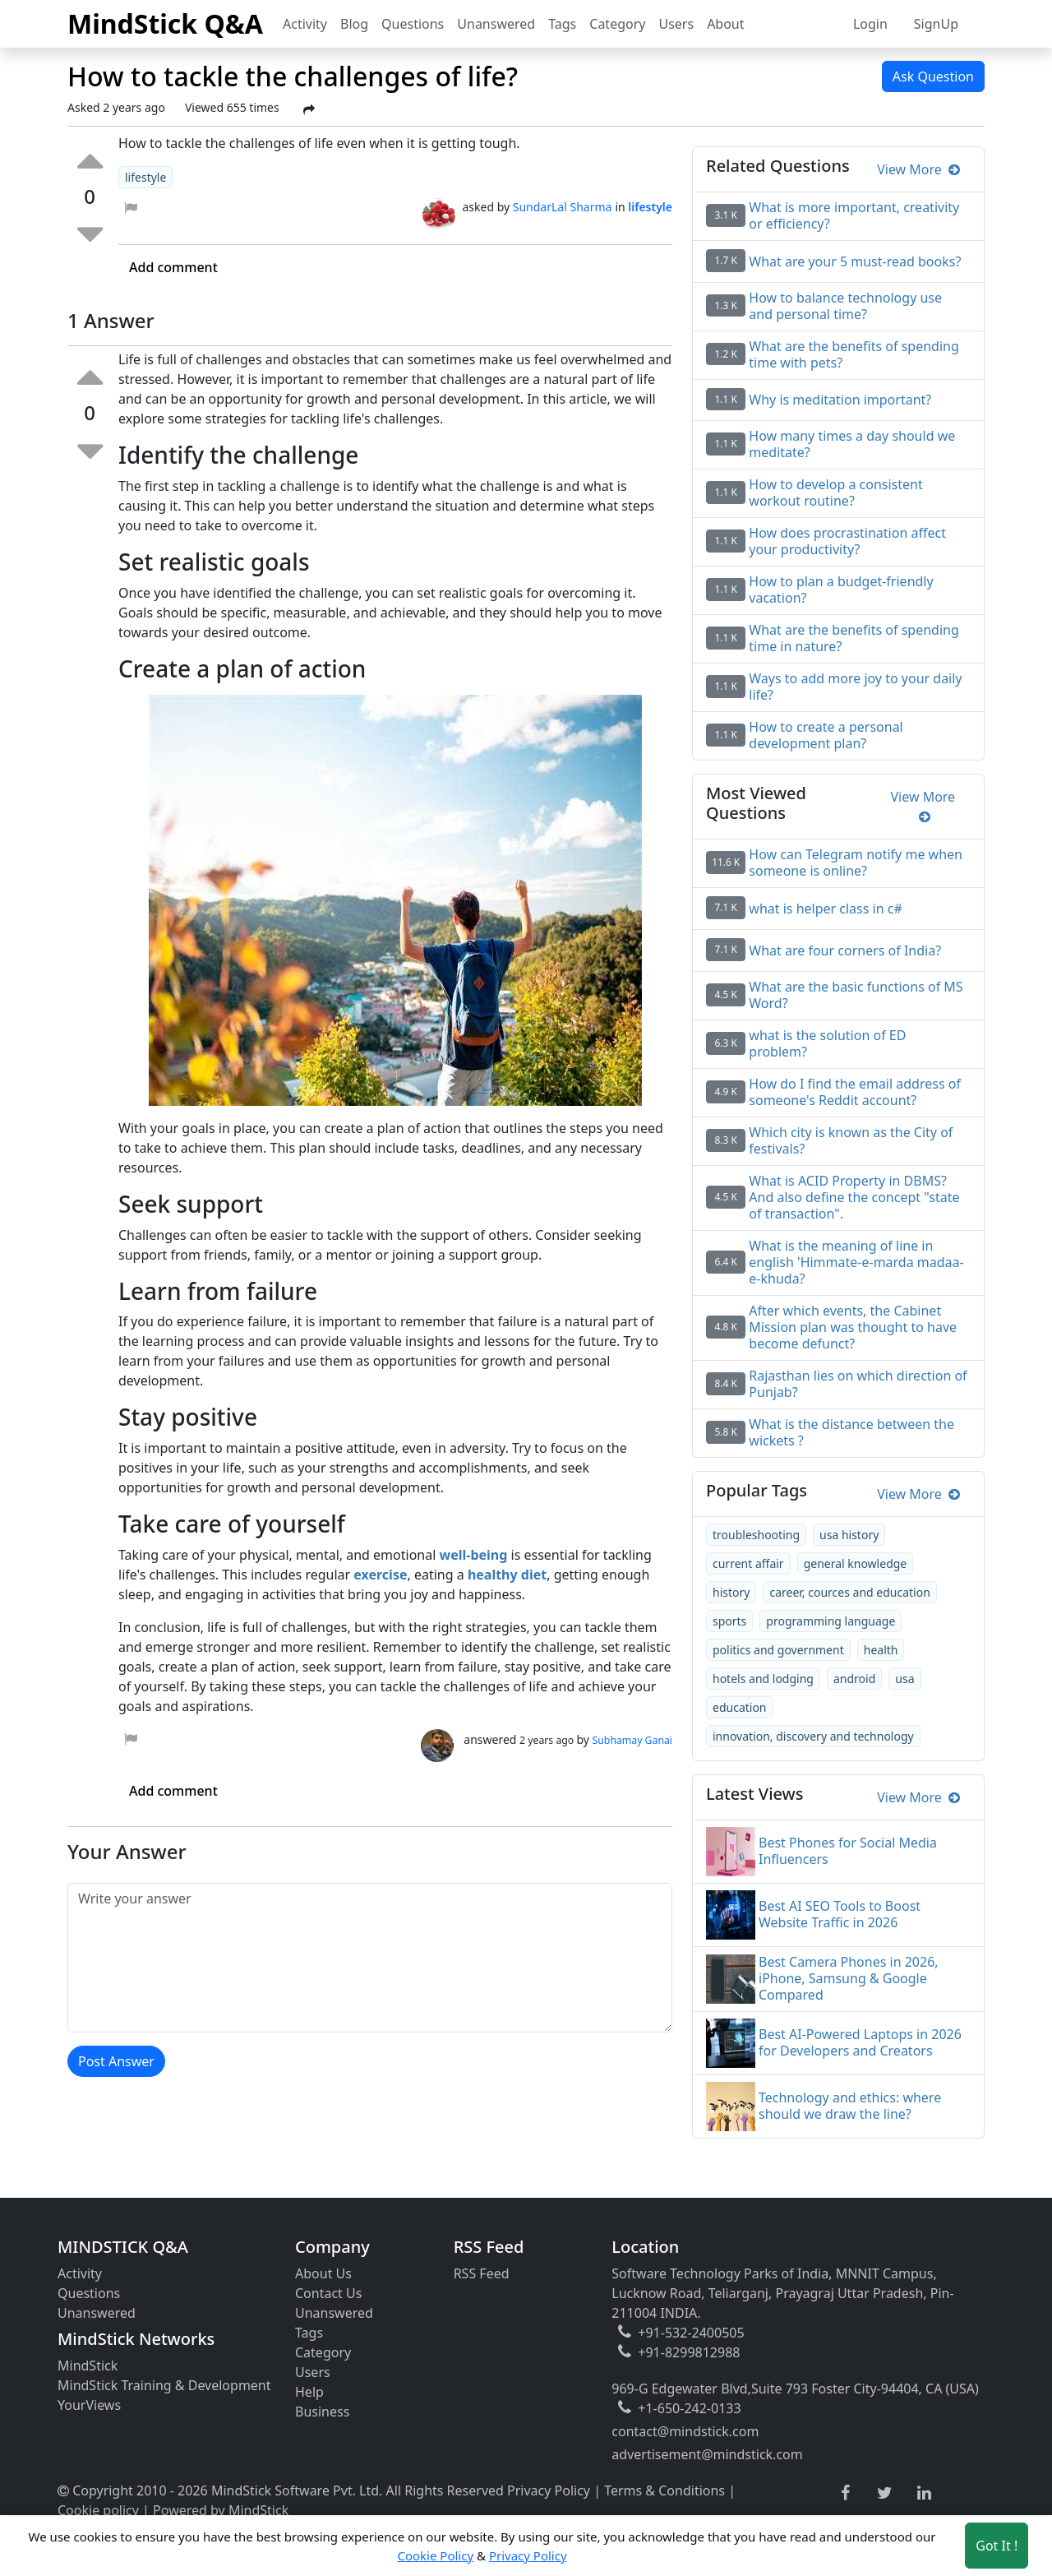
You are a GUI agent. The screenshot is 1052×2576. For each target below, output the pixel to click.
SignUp (936, 24)
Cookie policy (98, 2510)
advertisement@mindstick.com (706, 2454)
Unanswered (496, 24)
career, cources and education (849, 1592)
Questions (412, 24)
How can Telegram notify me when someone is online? (855, 862)
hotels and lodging (763, 1678)
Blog (354, 24)
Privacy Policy (548, 2490)
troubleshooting (756, 1534)
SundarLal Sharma (562, 207)
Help (309, 2392)
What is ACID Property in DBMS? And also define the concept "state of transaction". (854, 1197)
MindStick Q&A (165, 23)
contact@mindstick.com (685, 2431)
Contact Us (328, 2293)
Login (870, 24)
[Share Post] (309, 109)
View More (918, 169)
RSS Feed (482, 2273)
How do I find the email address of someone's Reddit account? (855, 1091)
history (731, 1592)
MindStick (88, 2365)
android (854, 1678)
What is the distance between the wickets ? (851, 1432)
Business (322, 2412)
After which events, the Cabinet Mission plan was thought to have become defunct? (853, 1327)
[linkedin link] (924, 2493)
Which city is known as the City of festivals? (851, 1140)
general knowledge (855, 1563)
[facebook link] (845, 2493)
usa (904, 1678)
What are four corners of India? (845, 950)
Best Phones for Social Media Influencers (848, 1850)
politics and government (778, 1650)
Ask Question (933, 76)
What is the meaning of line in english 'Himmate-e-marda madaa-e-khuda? (856, 1262)
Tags (562, 24)
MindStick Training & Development (164, 2385)
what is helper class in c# (825, 908)
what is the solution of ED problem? (827, 1043)
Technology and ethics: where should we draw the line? (850, 2105)
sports (729, 1621)
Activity (305, 24)
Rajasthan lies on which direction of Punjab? (858, 1383)
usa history (849, 1534)
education (740, 1707)
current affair (748, 1563)
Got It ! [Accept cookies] (996, 2546)
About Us (323, 2273)
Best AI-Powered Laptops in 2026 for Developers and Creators (860, 2042)
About (725, 24)
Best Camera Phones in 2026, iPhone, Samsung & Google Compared (849, 1978)
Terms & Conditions (664, 2490)
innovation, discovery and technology (813, 1736)
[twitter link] (884, 2493)
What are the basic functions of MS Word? (855, 994)
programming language (830, 1621)
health (881, 1650)
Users (676, 24)
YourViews (89, 2405)
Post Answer (116, 2061)
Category (617, 24)
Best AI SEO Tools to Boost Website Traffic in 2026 (839, 1914)
